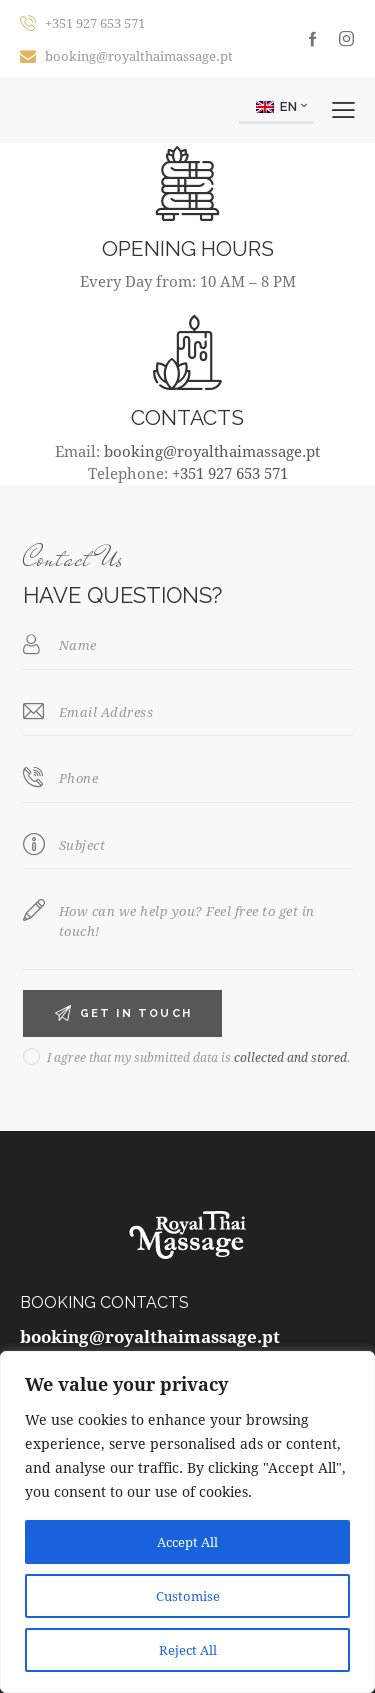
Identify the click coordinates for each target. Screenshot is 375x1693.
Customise (188, 1595)
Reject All (187, 1649)
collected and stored (290, 1057)
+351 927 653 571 (230, 473)
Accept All (188, 1541)
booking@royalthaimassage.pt (212, 451)
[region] (187, 1522)
